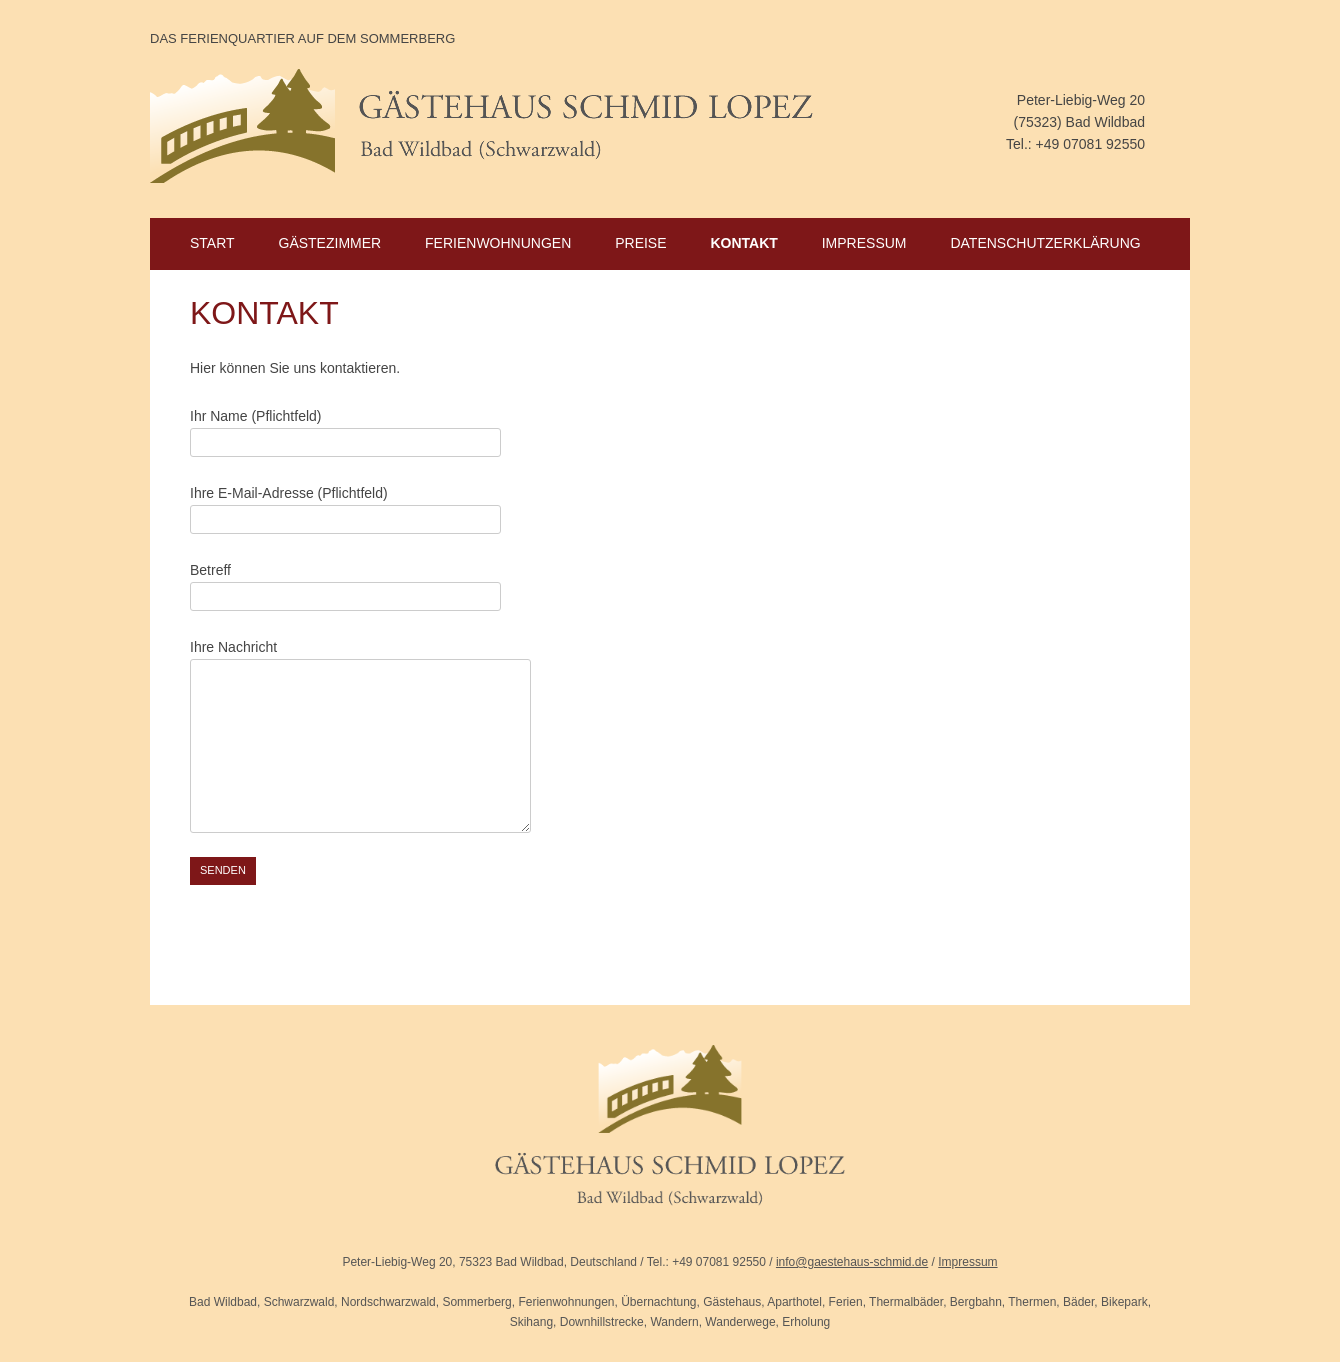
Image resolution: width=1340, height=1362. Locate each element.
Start (212, 243)
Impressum (864, 243)
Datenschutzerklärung (1045, 243)
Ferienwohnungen (498, 243)
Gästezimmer (330, 243)
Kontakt (743, 243)
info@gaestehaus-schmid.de (852, 1262)
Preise (640, 243)
